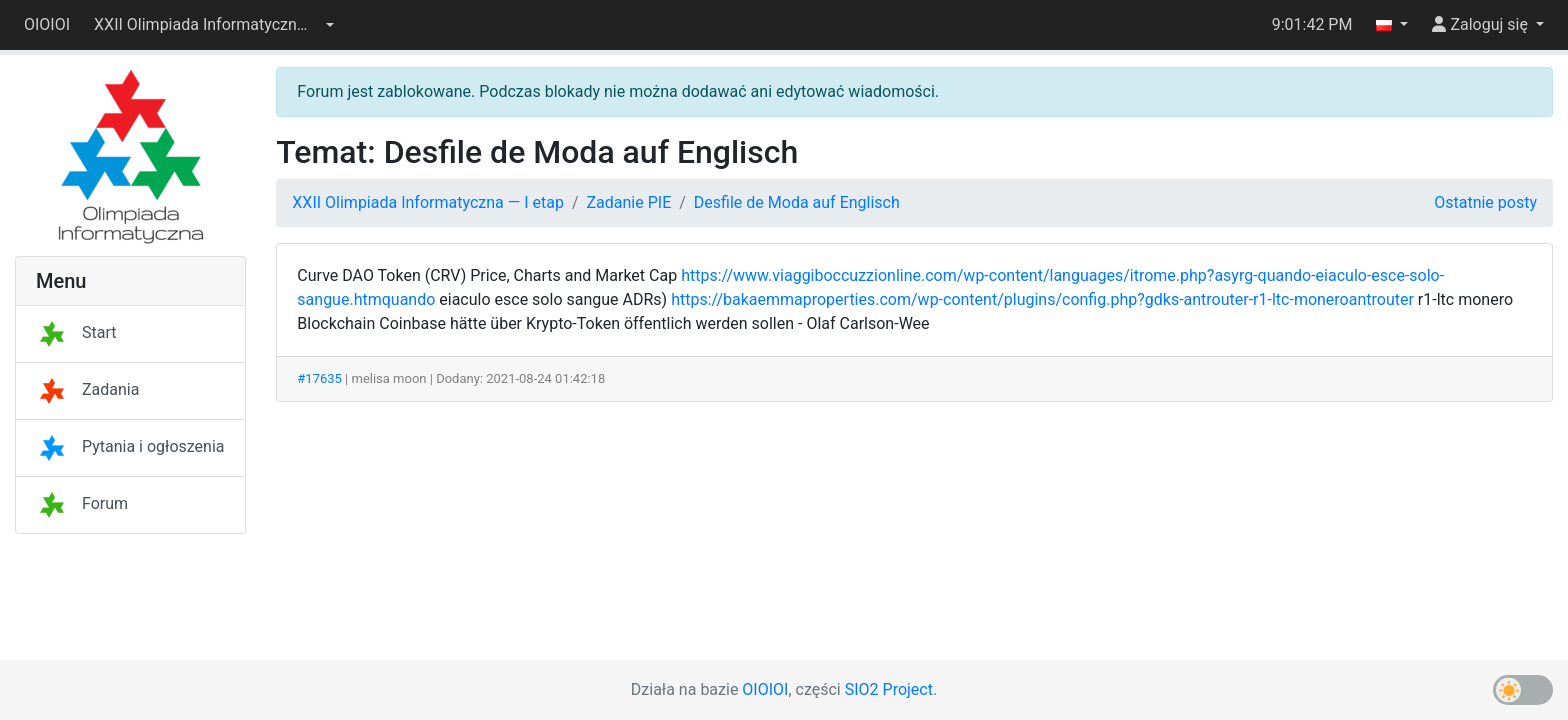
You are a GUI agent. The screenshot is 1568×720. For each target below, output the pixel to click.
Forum (82, 503)
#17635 (319, 378)
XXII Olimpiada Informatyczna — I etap (428, 202)
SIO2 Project (889, 689)
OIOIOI (47, 24)
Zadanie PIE (629, 202)
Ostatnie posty (1485, 202)
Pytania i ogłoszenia (130, 446)
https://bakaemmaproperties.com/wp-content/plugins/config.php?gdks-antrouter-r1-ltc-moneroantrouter (1042, 299)
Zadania (87, 389)
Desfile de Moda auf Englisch (797, 202)
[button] (214, 25)
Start (76, 332)
